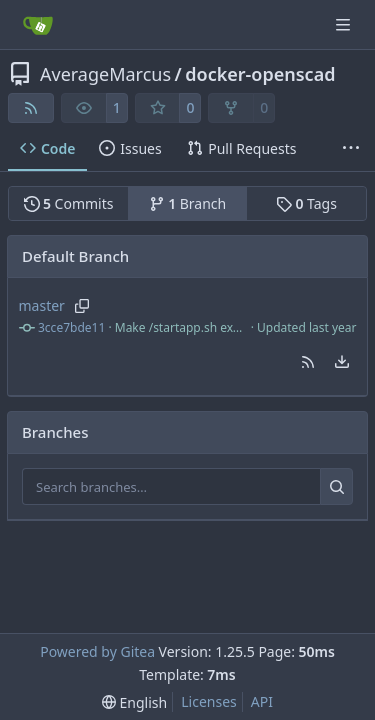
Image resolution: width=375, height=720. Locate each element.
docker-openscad (260, 74)
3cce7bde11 (71, 327)
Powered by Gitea (97, 651)
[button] (308, 362)
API (262, 701)
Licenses (209, 701)
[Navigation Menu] (345, 24)
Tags (306, 203)
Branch (188, 203)
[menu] (342, 362)
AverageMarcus (105, 74)
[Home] (38, 25)
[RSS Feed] (31, 108)
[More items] (351, 149)
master (42, 305)
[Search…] (336, 487)
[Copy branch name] (82, 306)
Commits (69, 203)
